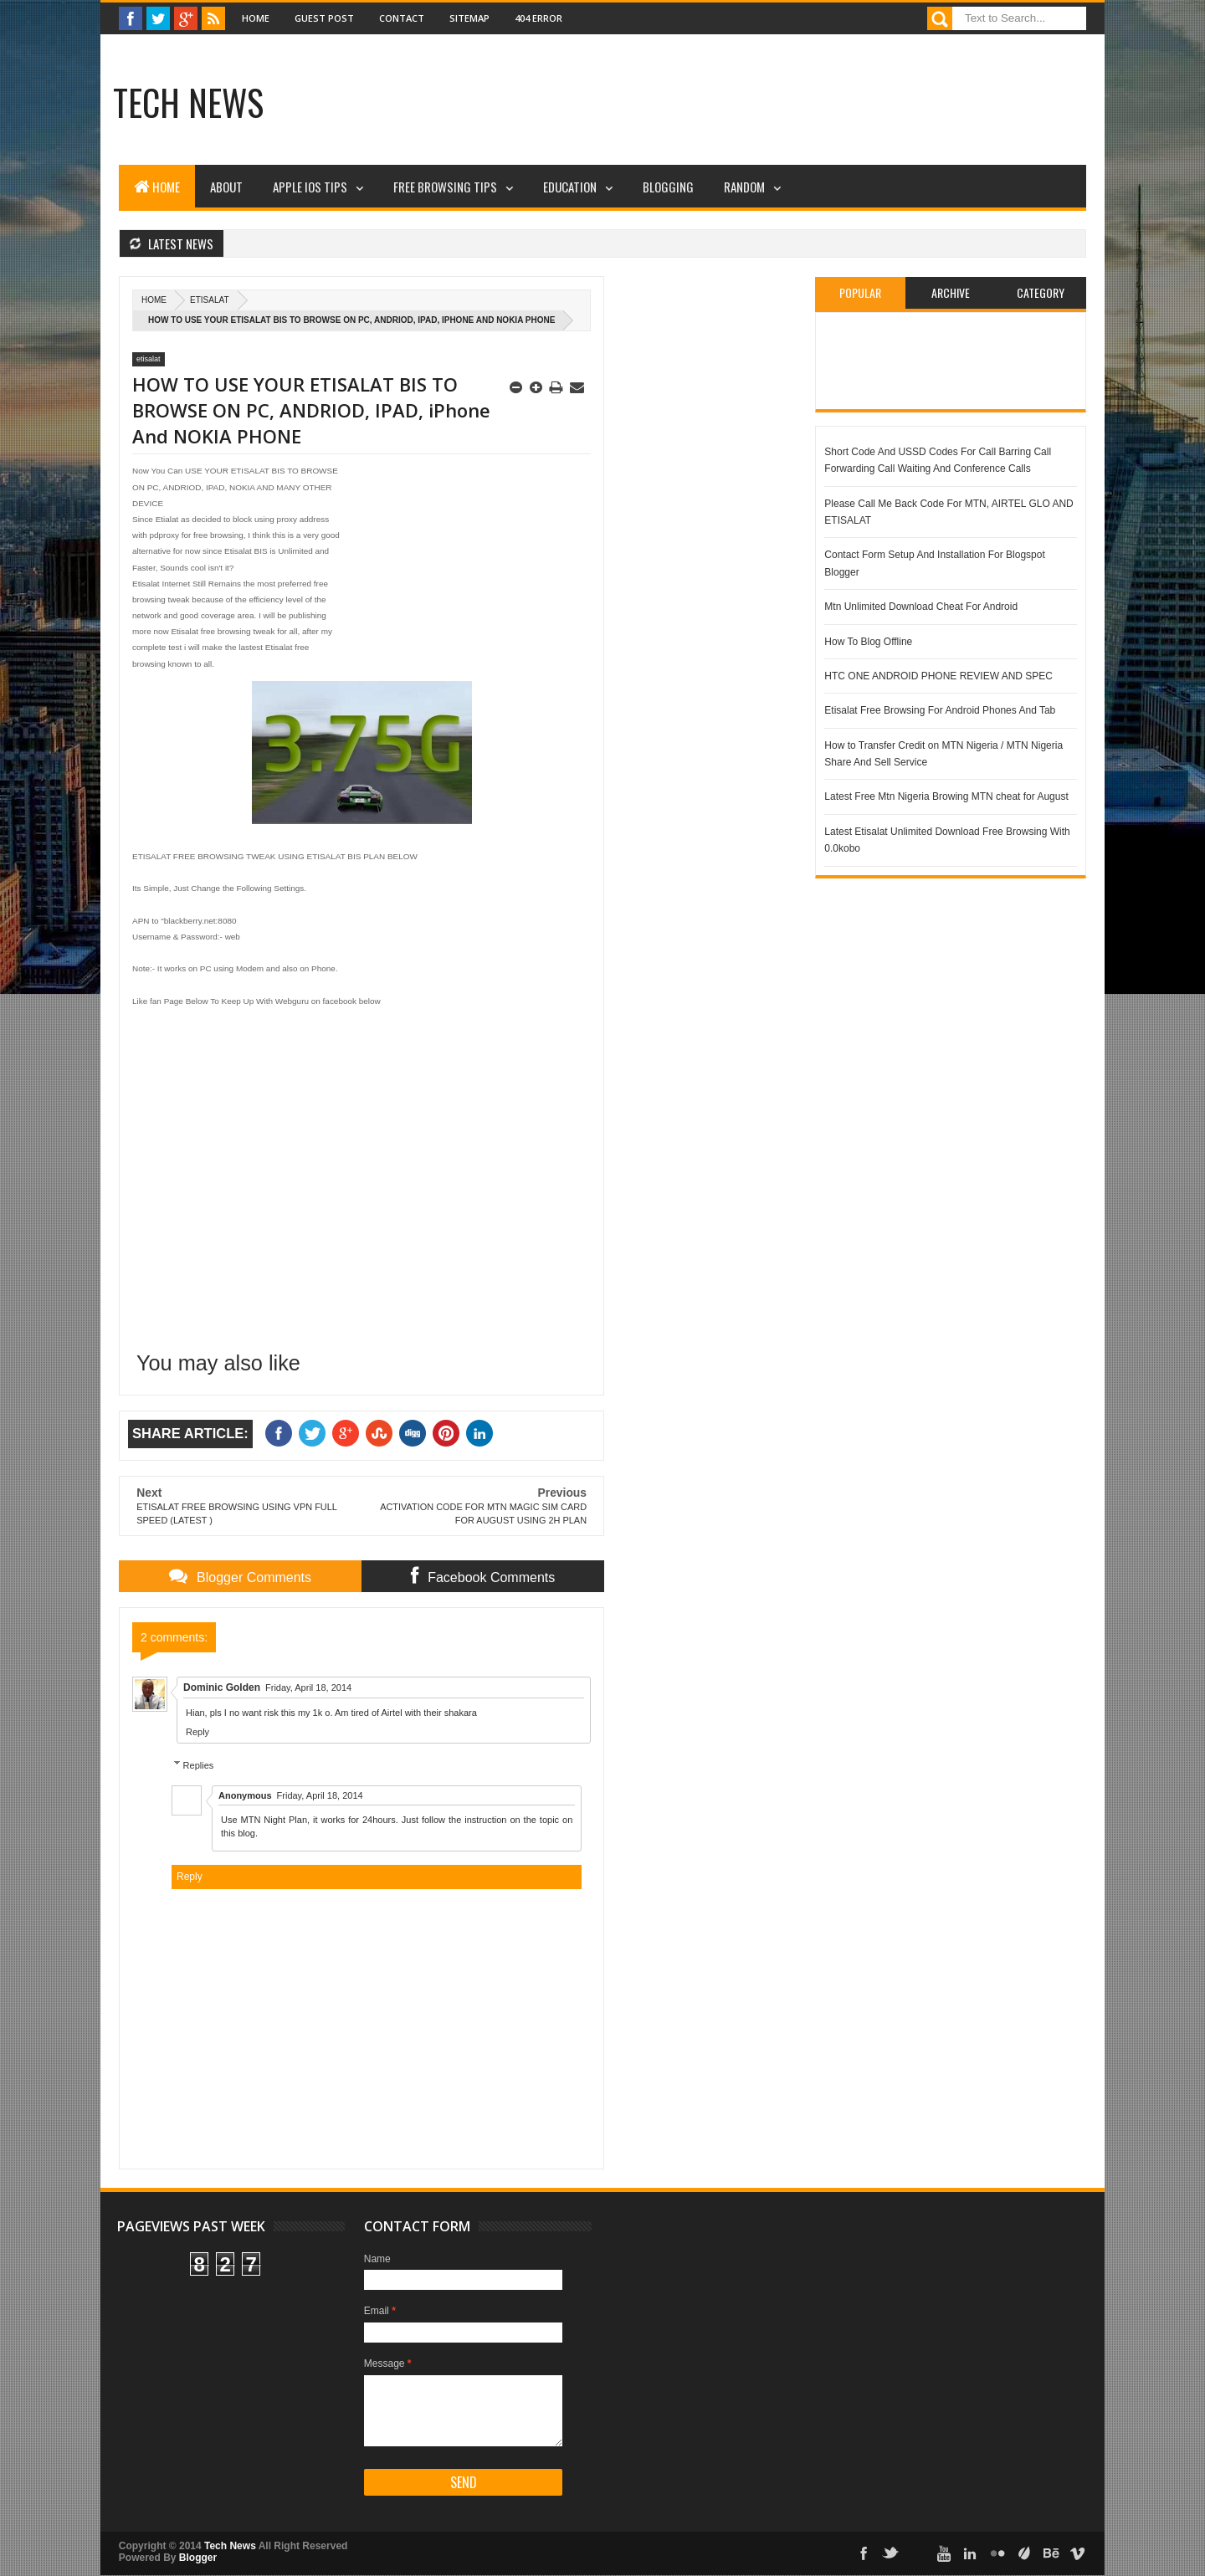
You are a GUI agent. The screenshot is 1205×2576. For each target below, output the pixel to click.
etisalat (209, 300)
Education (570, 186)
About (226, 186)
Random (744, 186)
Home (255, 18)
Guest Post (324, 18)
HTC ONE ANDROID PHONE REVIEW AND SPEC (938, 676)
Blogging (668, 186)
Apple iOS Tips (310, 186)
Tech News (188, 102)
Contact (401, 18)
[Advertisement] (611, 104)
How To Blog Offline (868, 642)
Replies (198, 1765)
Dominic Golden (221, 1687)
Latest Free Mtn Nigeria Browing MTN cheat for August (946, 796)
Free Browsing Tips (445, 186)
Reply (197, 1732)
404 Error (538, 18)
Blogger (198, 2557)
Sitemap (469, 18)
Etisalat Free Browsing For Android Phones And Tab (939, 710)
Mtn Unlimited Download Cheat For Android (921, 606)
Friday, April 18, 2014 (308, 1687)
